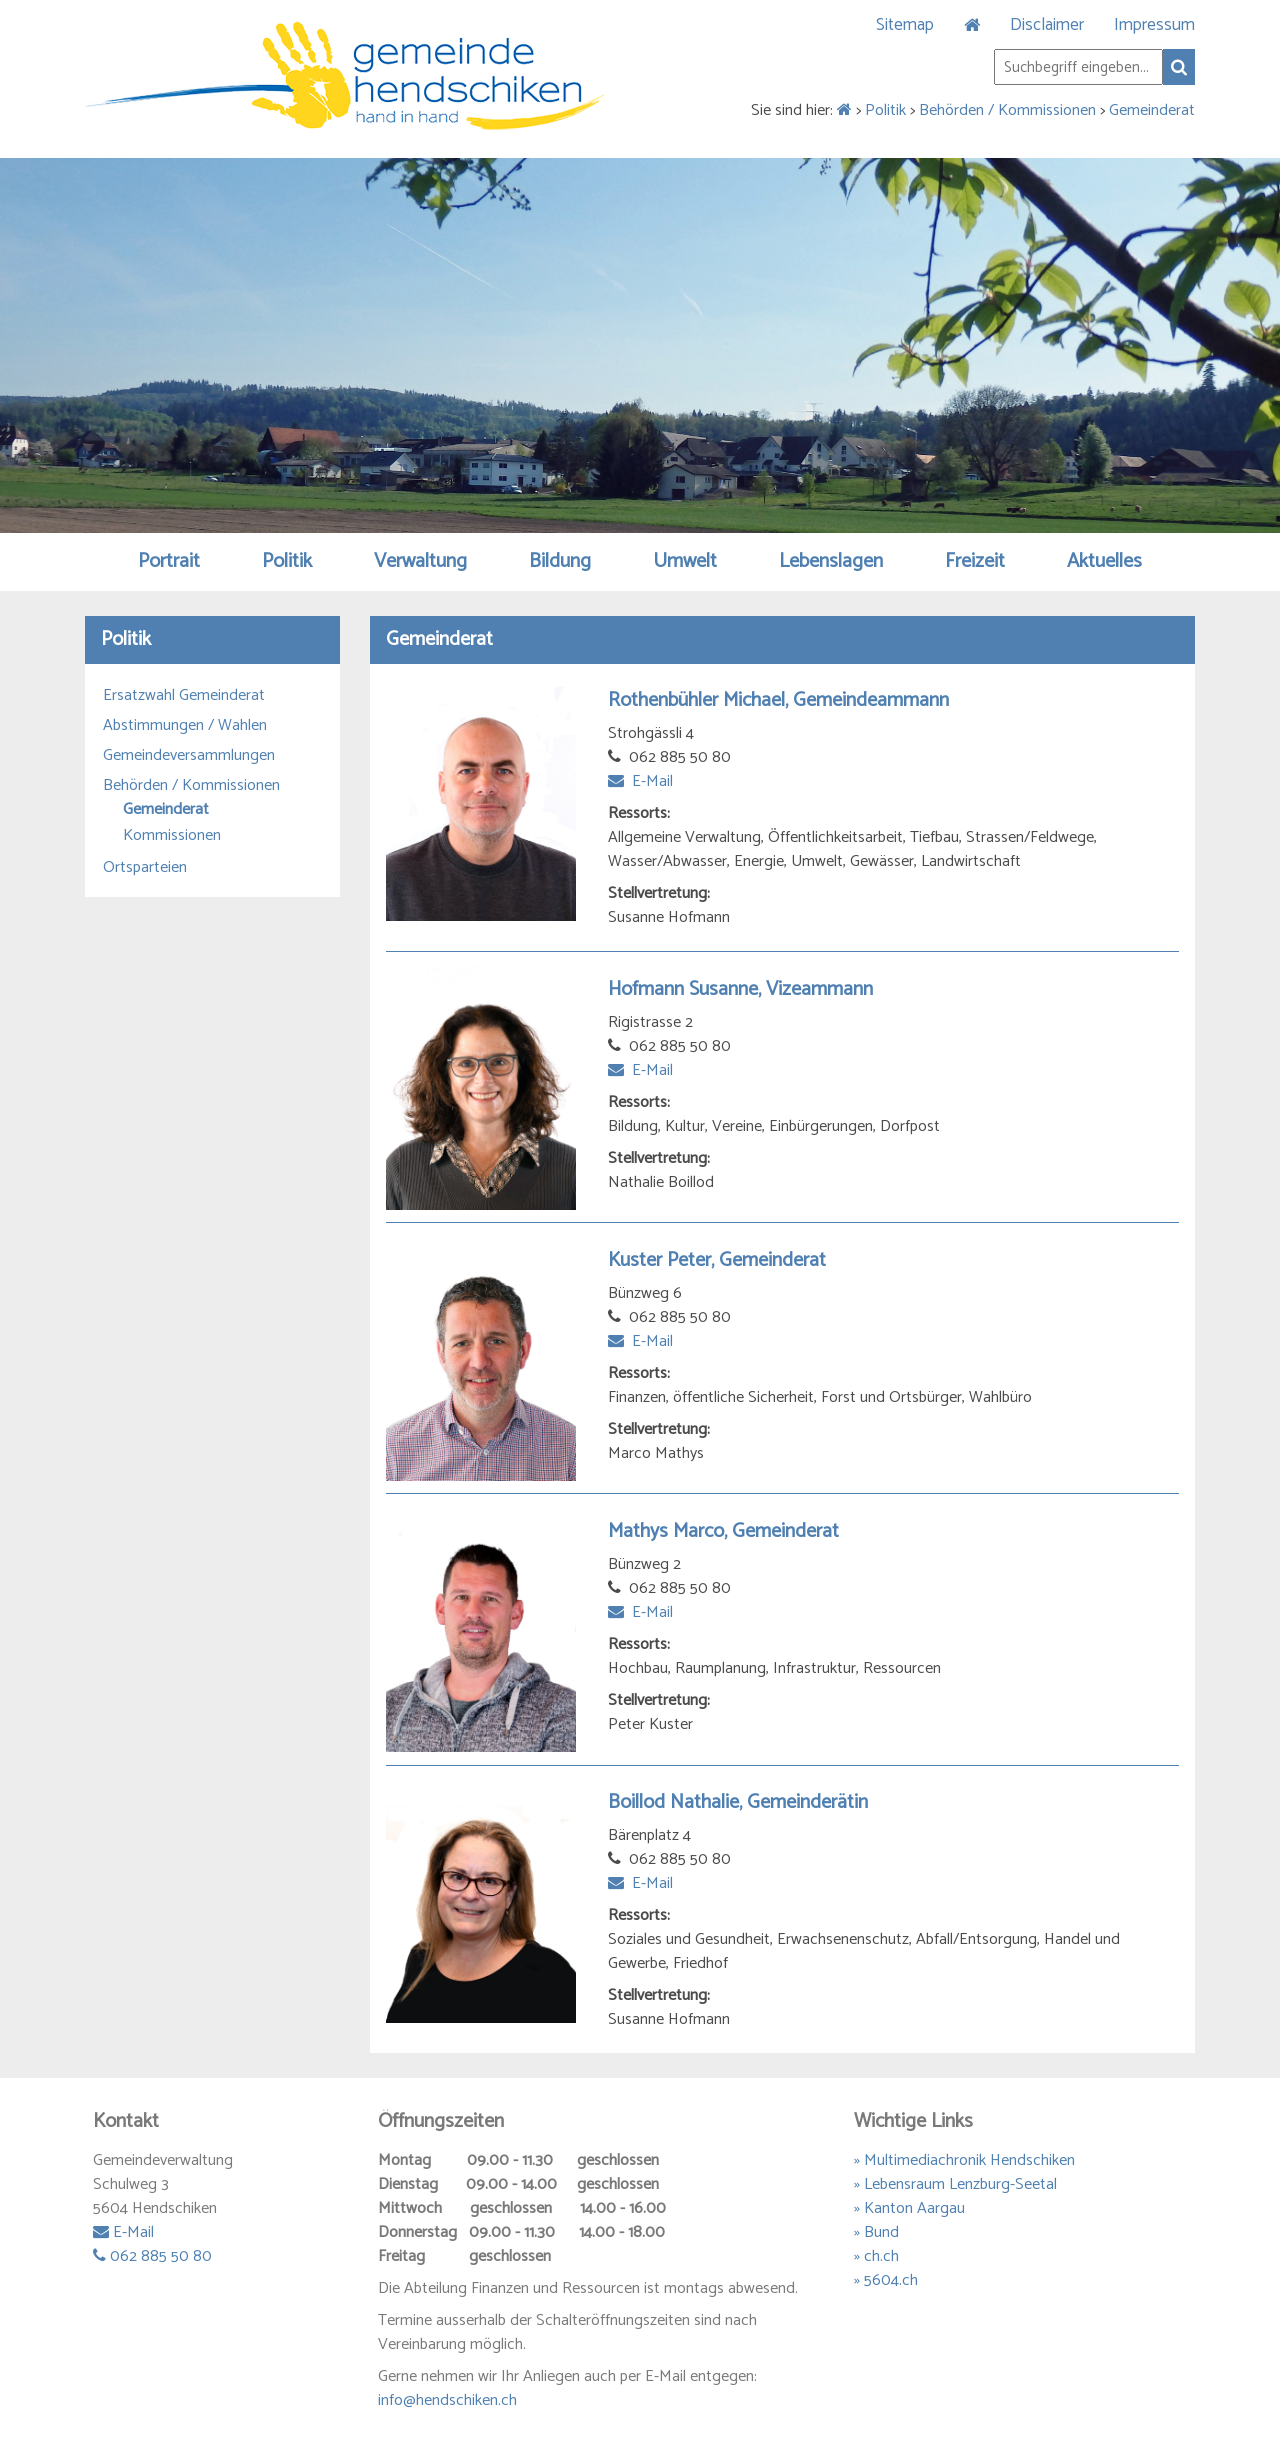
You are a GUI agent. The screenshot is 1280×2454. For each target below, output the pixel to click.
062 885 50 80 (152, 2256)
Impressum (1154, 25)
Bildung (560, 561)
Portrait (169, 561)
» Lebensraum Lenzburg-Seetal (955, 2184)
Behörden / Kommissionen (1007, 110)
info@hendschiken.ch (447, 2400)
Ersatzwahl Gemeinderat (184, 696)
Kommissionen (172, 836)
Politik (885, 110)
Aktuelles (1104, 561)
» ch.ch (876, 2256)
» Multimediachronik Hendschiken (964, 2160)
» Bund (876, 2232)
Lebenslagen (831, 561)
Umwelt (685, 561)
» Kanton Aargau (909, 2208)
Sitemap (905, 25)
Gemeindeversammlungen (189, 756)
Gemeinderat (1152, 110)
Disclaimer (1047, 25)
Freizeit (975, 561)
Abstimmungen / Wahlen (185, 726)
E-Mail (640, 781)
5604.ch (891, 2280)
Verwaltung (420, 561)
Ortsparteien (145, 868)
